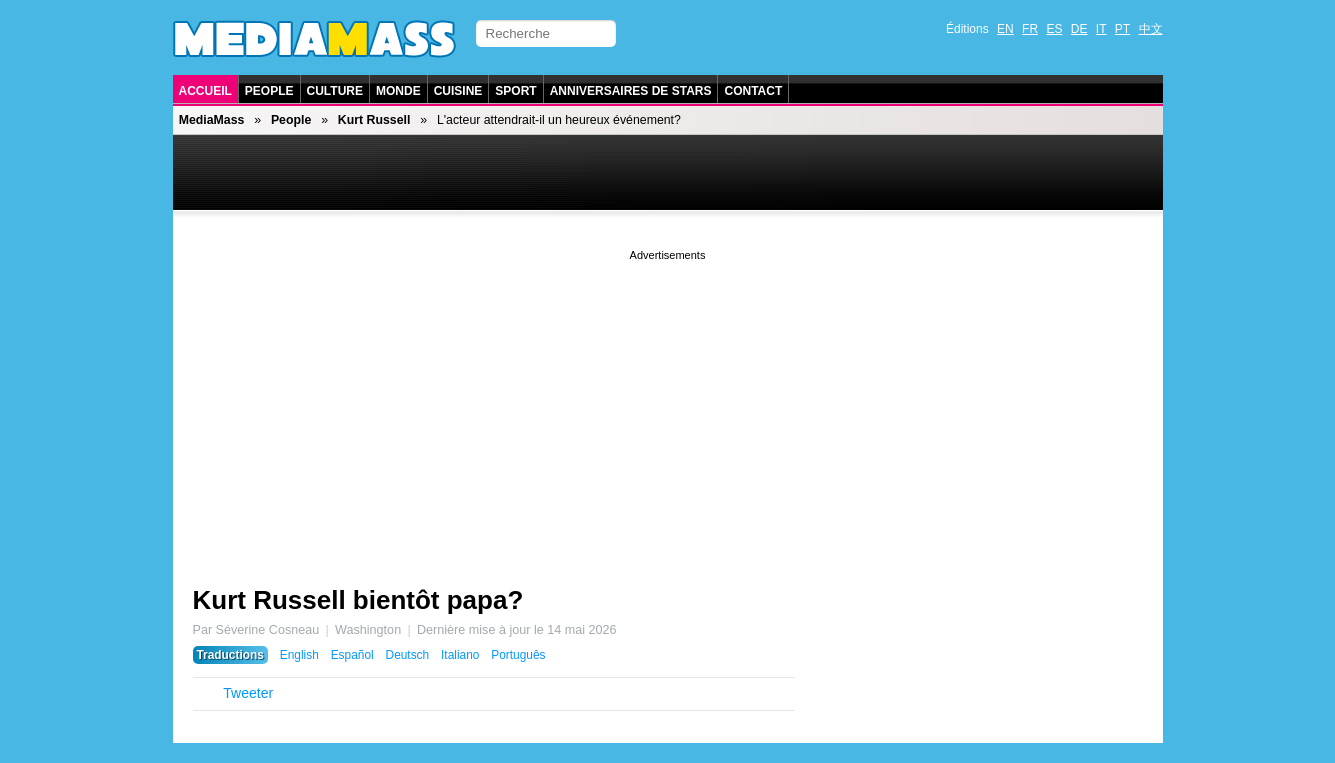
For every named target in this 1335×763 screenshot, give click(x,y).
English (299, 655)
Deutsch (408, 655)
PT (1122, 29)
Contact (753, 91)
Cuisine (458, 91)
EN (1005, 29)
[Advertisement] (668, 405)
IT (1101, 29)
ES (1054, 29)
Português (518, 655)
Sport (515, 91)
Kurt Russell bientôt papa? (358, 600)
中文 (1151, 29)
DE (1079, 29)
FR (1030, 29)
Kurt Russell (374, 120)
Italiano (460, 655)
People (269, 91)
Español (352, 655)
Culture (335, 91)
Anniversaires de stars (631, 91)
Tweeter (248, 693)
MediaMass (212, 120)
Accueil (205, 91)
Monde (398, 91)
